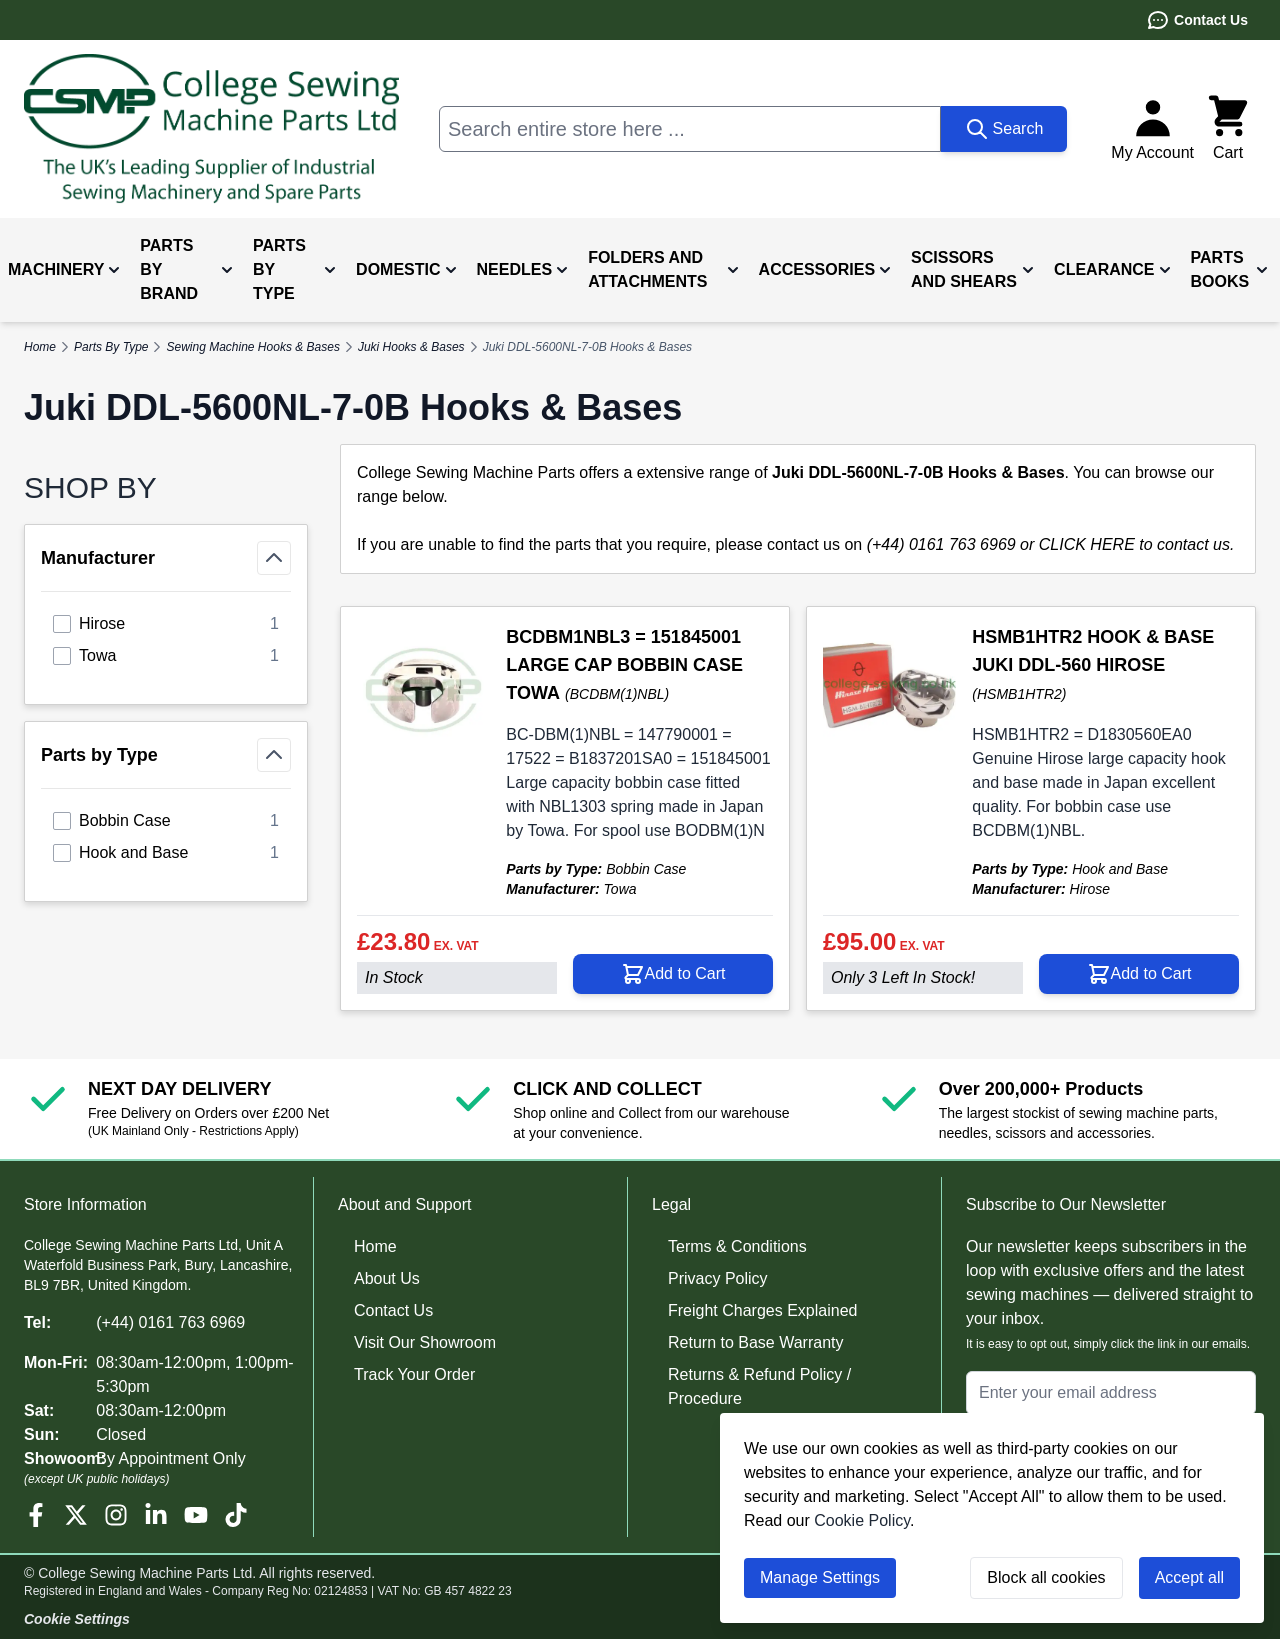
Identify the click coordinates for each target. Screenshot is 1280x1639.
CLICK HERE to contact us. (1137, 544)
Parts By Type (111, 347)
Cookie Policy (862, 1520)
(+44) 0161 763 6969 (170, 1322)
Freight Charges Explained (762, 1310)
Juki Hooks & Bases (411, 347)
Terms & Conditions (737, 1246)
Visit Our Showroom (425, 1342)
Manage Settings (820, 1577)
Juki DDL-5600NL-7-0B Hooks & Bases (587, 347)
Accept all (1189, 1577)
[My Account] (1152, 129)
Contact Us (1197, 20)
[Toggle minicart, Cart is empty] (1228, 129)
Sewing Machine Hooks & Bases (252, 347)
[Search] (1004, 129)
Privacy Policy (718, 1278)
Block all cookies (1046, 1577)
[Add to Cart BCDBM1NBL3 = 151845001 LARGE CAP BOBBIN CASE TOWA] (673, 974)
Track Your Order (414, 1374)
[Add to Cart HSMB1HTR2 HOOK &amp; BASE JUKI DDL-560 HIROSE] (1139, 974)
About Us (387, 1278)
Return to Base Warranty (755, 1342)
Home (375, 1246)
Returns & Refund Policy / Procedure (759, 1386)
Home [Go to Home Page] (40, 347)
